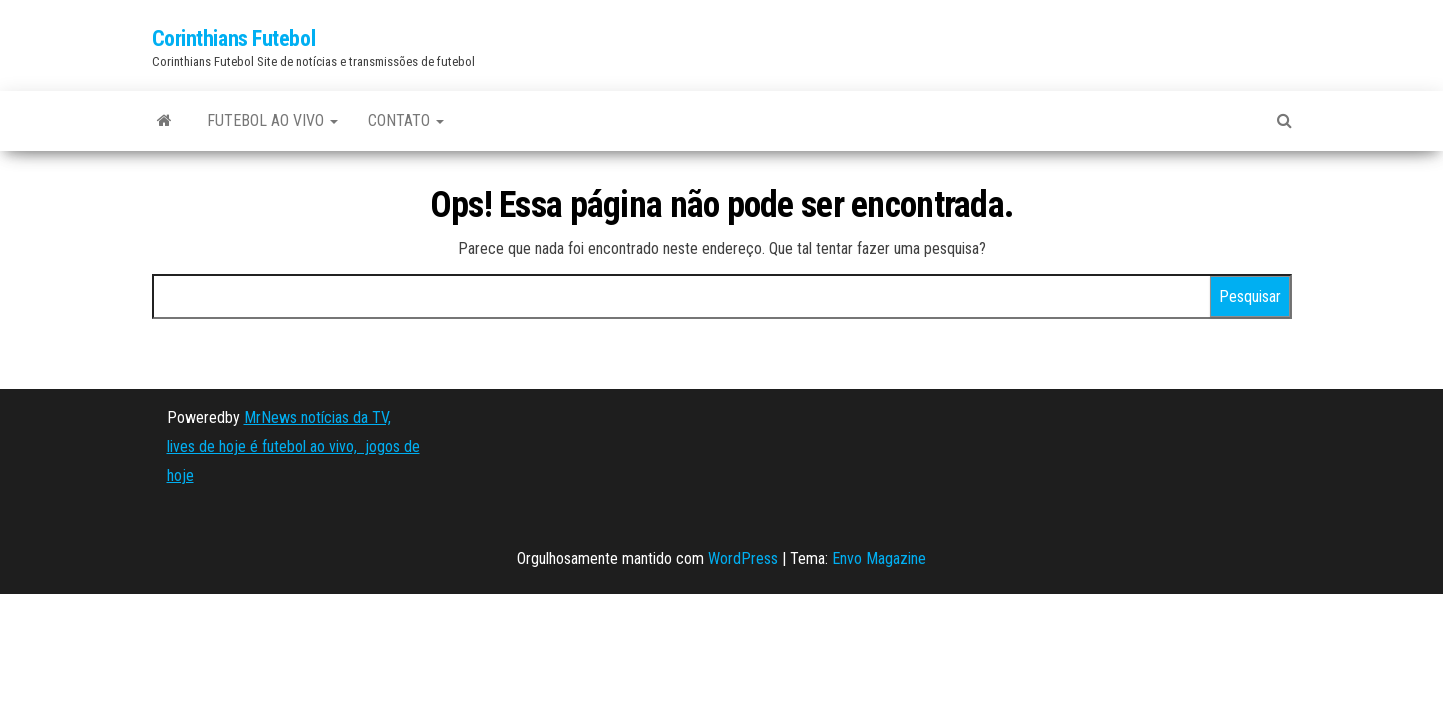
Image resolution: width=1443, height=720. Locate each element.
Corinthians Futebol (234, 38)
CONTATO (406, 120)
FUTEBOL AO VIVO (272, 120)
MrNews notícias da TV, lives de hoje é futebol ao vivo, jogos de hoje (293, 446)
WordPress (743, 558)
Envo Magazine (879, 558)
